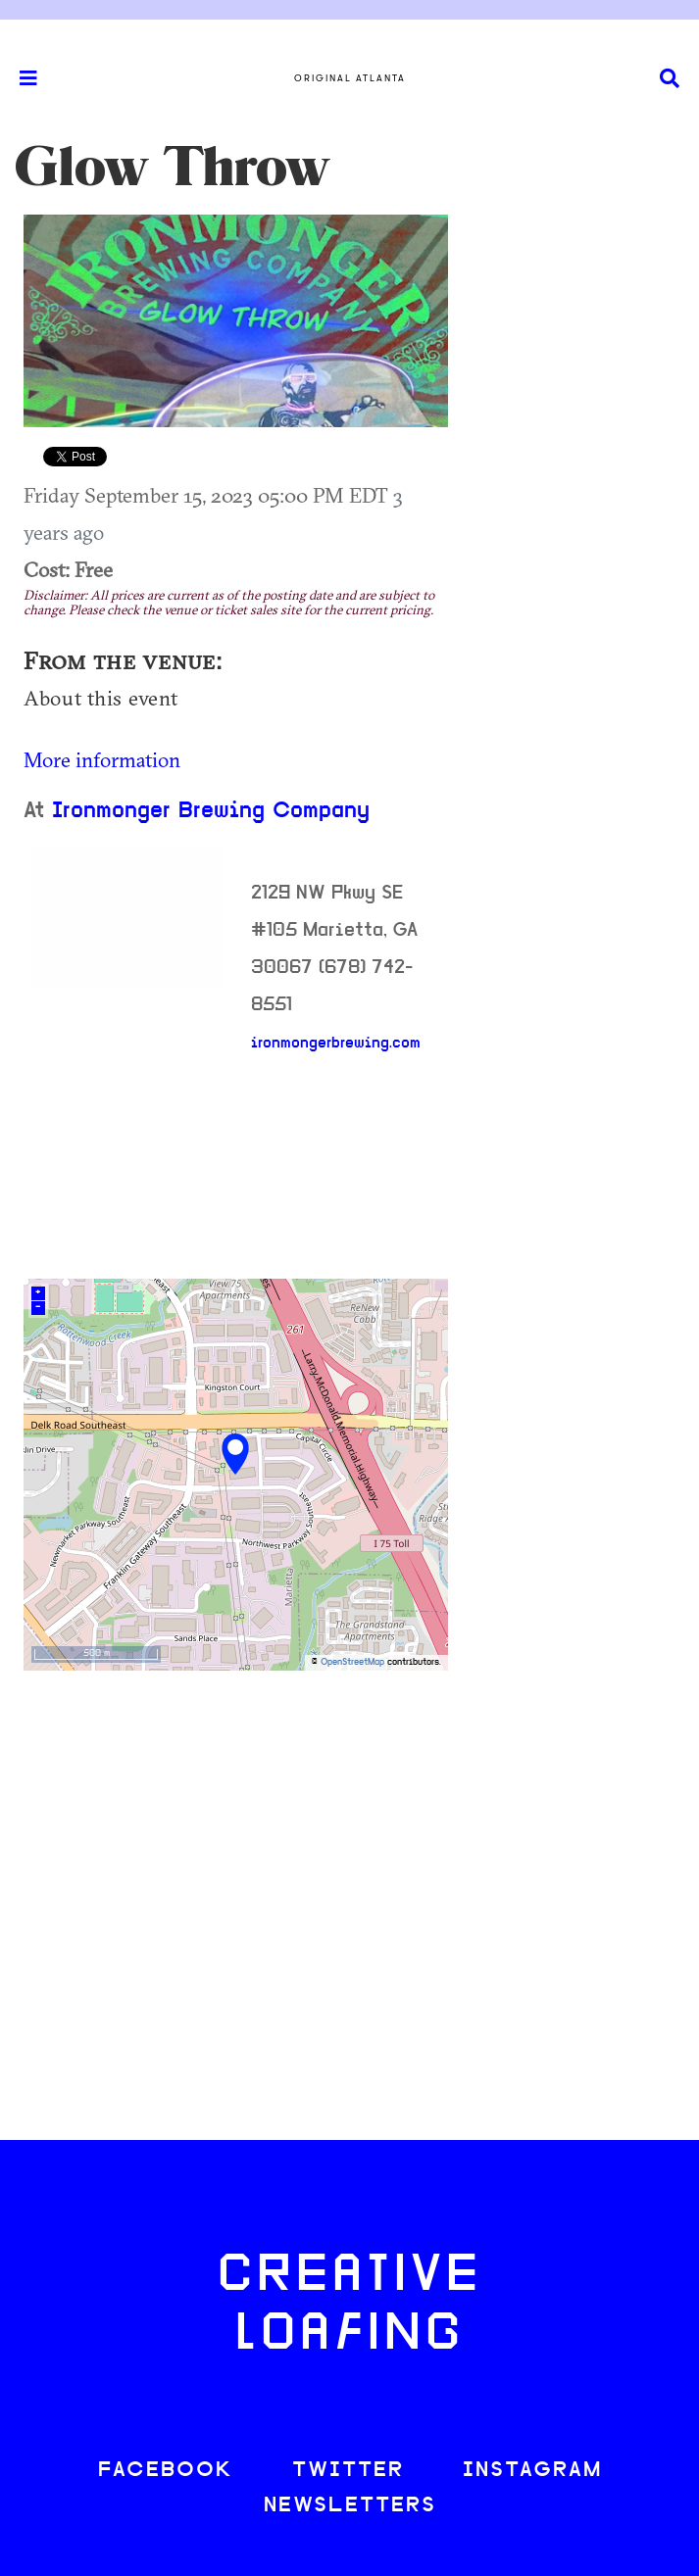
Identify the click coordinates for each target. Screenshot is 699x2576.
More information (102, 759)
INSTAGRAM (532, 2470)
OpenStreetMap (352, 1662)
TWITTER (348, 2470)
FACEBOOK (165, 2470)
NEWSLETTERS (350, 2506)
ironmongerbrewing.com (336, 1043)
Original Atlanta (350, 78)
